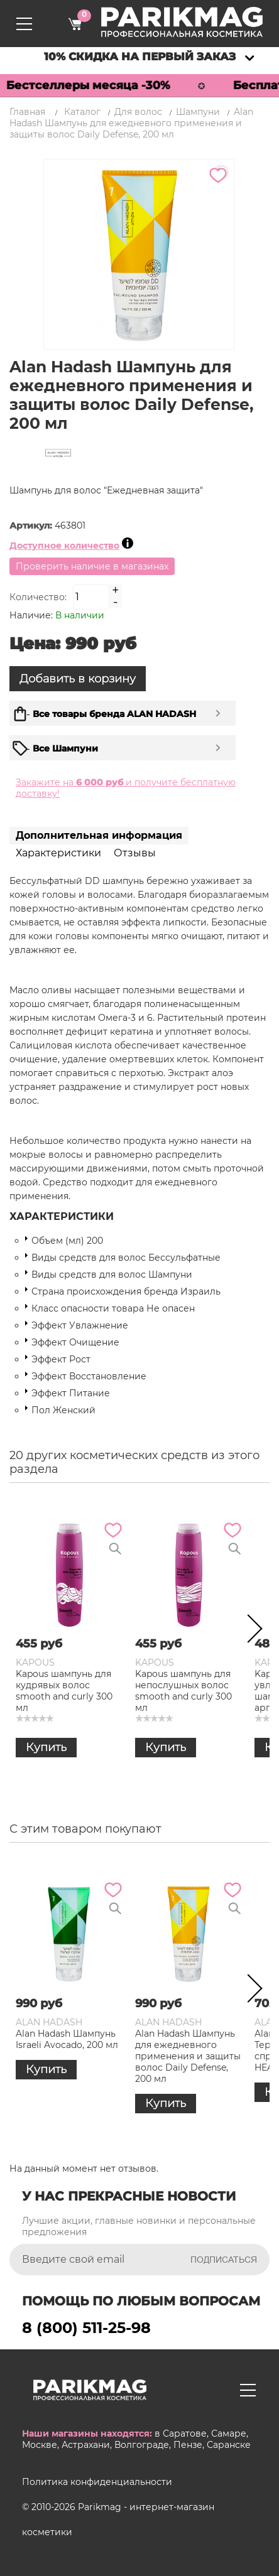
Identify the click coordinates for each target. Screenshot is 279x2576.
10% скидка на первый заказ (140, 56)
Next (250, 1631)
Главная (27, 111)
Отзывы (135, 853)
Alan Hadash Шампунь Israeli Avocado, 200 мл (67, 2039)
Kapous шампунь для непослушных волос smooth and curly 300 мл (183, 1690)
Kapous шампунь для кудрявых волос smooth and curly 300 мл (64, 1690)
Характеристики (58, 853)
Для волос (138, 111)
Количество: (38, 597)
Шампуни (198, 111)
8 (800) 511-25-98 (86, 2328)
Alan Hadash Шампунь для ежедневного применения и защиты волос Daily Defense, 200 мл (188, 2056)
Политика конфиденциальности (97, 2481)
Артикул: (32, 525)
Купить (46, 1747)
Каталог (82, 111)
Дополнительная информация (99, 835)
